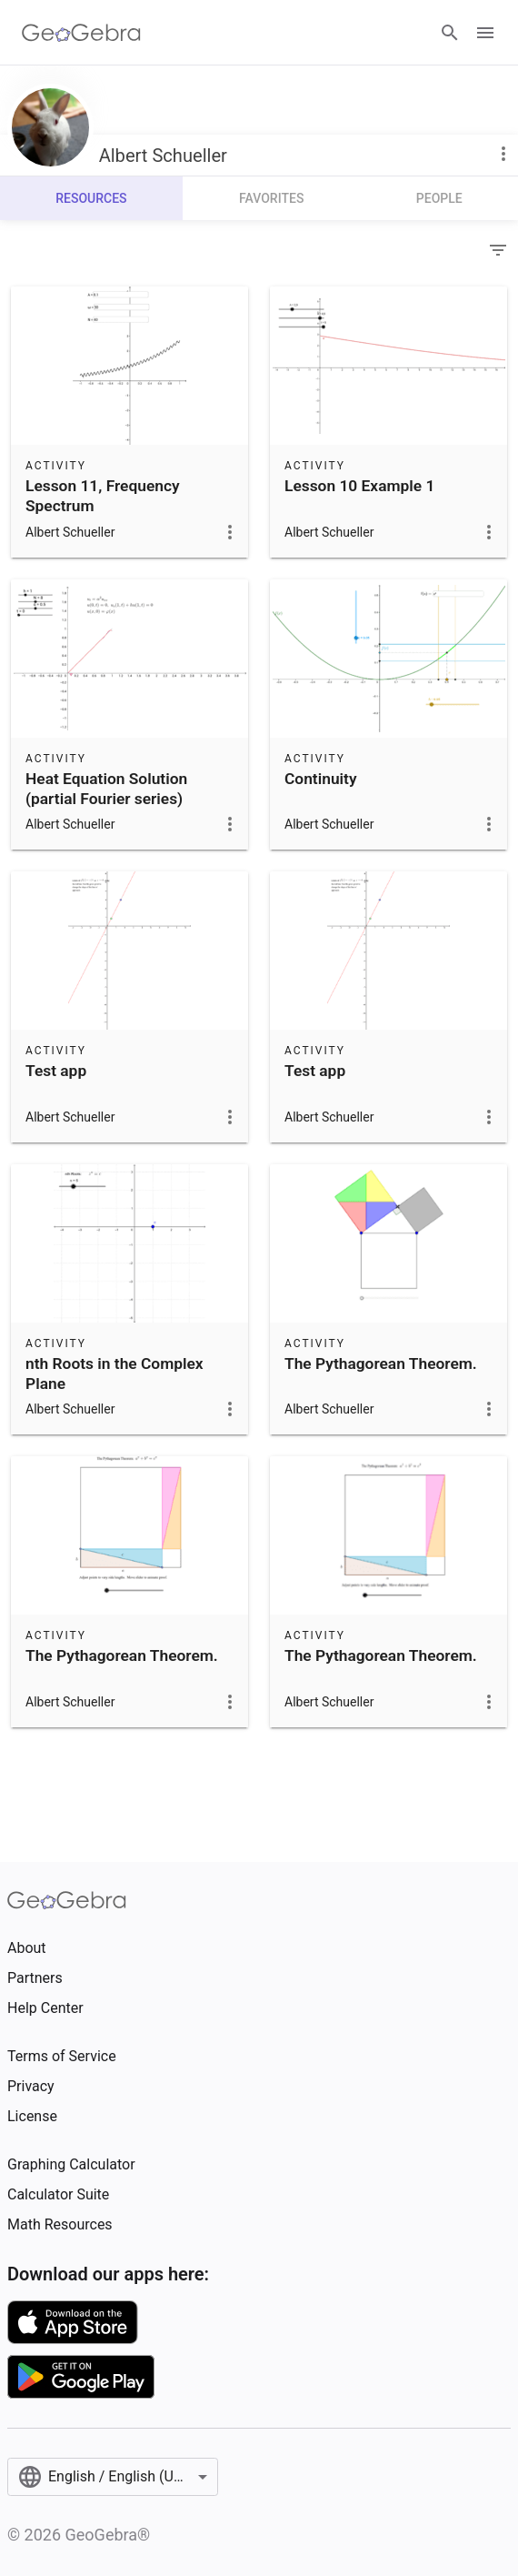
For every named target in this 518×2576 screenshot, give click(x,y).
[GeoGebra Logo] (81, 33)
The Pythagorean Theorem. (380, 1363)
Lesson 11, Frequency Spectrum (102, 496)
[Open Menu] (485, 33)
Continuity (320, 779)
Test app (55, 1071)
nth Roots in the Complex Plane (114, 1373)
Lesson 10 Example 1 (359, 486)
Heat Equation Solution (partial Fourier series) (106, 789)
